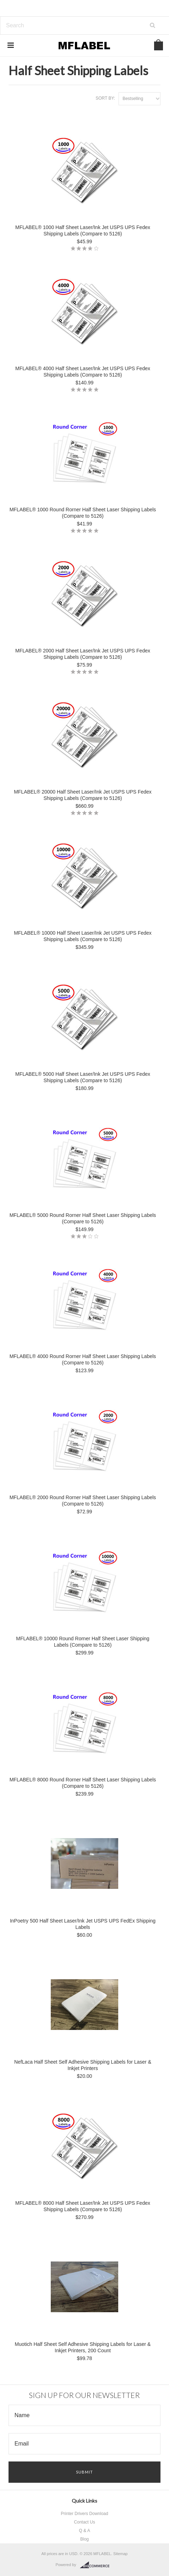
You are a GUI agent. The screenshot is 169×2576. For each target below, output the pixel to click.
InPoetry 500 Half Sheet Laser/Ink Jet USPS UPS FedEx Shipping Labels (83, 1924)
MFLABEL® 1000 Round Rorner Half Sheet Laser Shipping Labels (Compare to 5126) (83, 513)
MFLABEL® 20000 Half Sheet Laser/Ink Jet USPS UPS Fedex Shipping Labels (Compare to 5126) (83, 795)
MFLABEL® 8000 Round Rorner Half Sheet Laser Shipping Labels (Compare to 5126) (83, 1783)
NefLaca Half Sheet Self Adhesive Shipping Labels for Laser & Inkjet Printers (82, 2065)
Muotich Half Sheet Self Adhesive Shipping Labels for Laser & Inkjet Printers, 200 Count (83, 2347)
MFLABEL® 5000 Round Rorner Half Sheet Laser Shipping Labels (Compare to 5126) (83, 1218)
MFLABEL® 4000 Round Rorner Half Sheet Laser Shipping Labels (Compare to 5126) (83, 1359)
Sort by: (105, 98)
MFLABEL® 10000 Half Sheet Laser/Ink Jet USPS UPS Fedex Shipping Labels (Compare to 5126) (83, 936)
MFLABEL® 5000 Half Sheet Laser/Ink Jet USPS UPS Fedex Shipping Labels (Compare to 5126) (82, 1077)
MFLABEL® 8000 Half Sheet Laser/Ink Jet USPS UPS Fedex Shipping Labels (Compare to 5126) (82, 2206)
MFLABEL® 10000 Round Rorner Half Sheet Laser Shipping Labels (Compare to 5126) (82, 1642)
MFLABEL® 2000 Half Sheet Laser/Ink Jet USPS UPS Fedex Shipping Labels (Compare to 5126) (82, 654)
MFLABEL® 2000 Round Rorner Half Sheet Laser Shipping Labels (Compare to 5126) (83, 1501)
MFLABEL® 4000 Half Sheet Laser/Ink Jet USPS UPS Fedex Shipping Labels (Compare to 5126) (82, 372)
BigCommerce (97, 2565)
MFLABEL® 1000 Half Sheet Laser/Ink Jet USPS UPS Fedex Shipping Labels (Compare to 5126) (82, 230)
